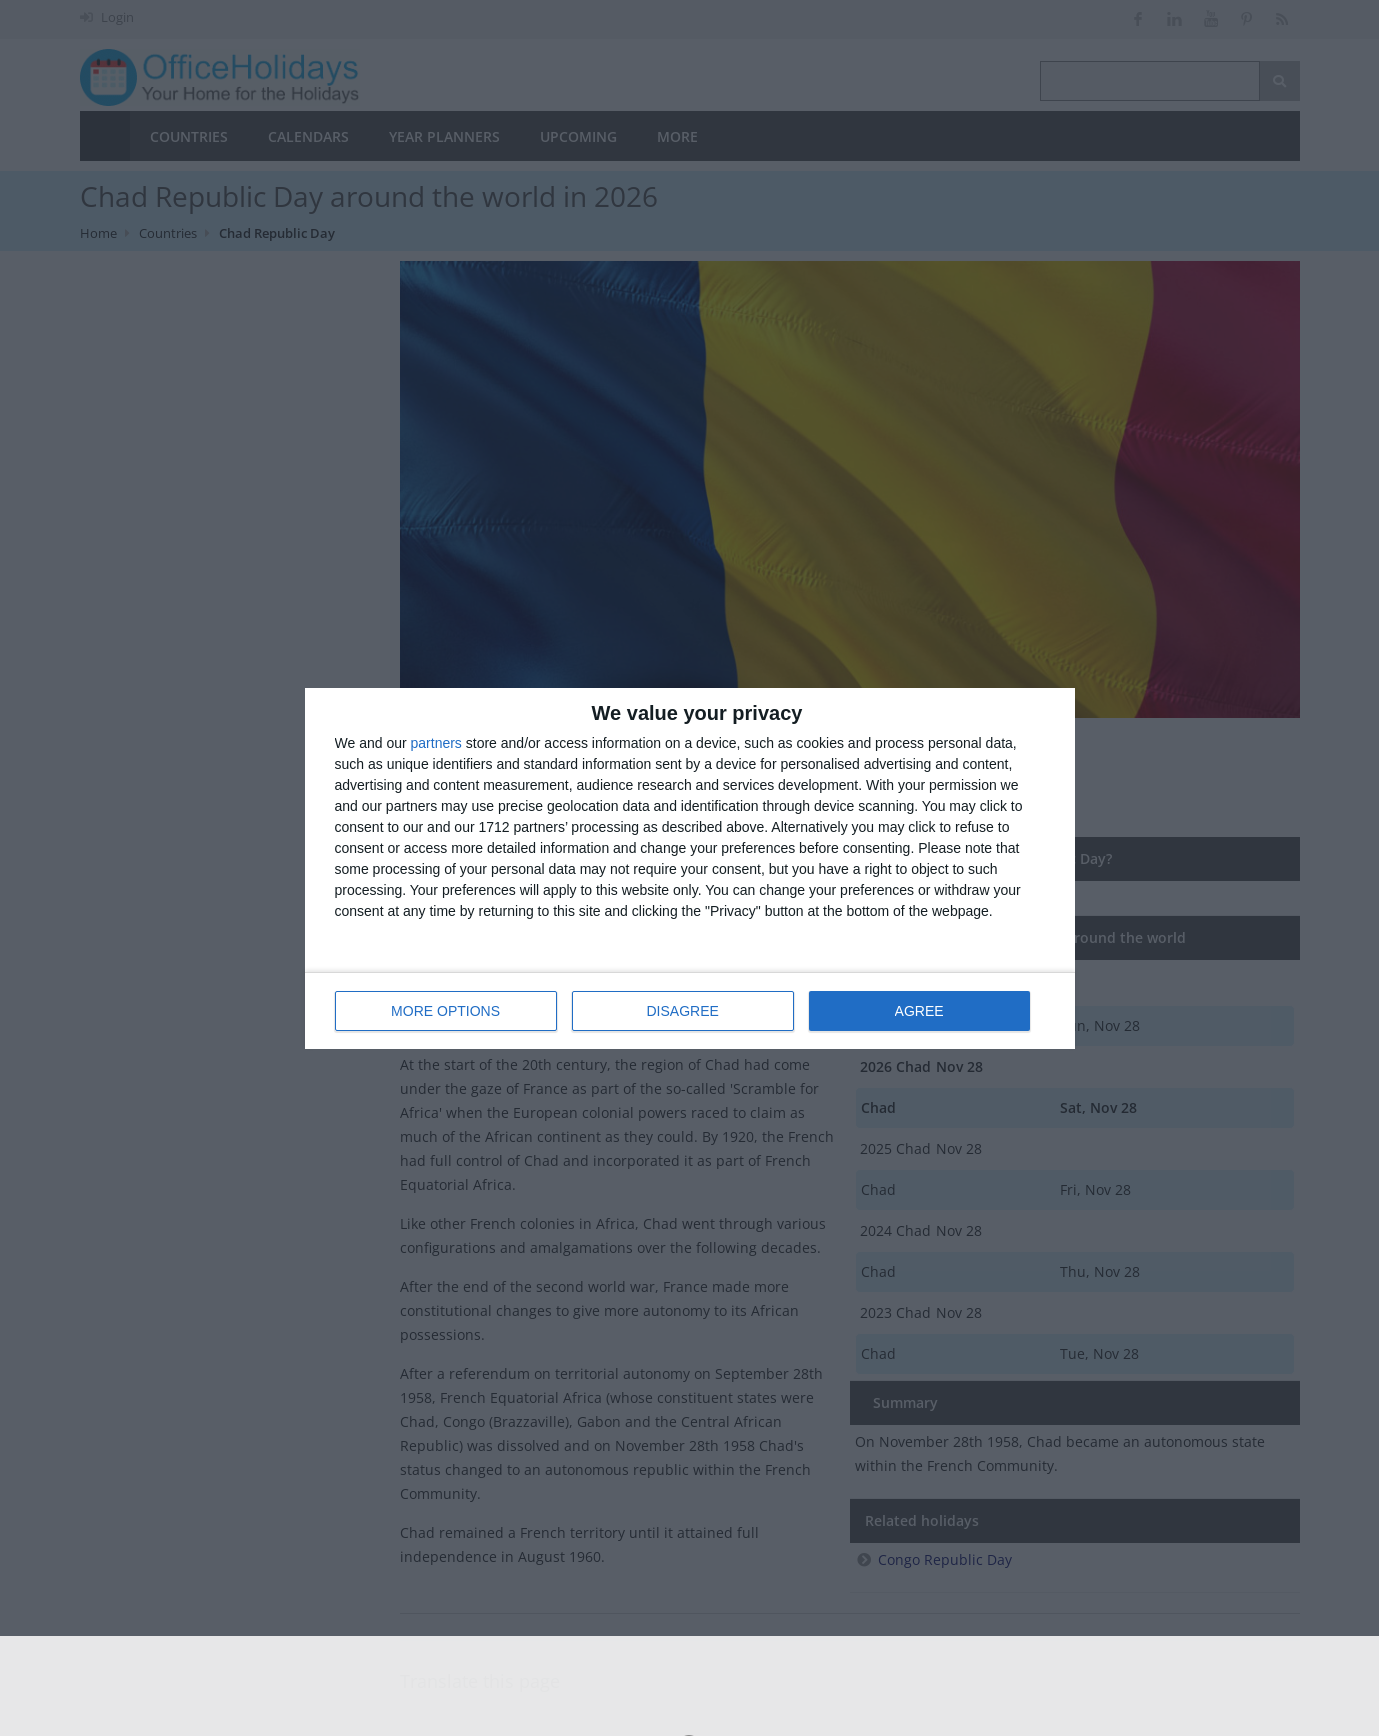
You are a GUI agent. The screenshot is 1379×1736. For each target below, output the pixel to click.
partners (436, 743)
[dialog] (690, 868)
